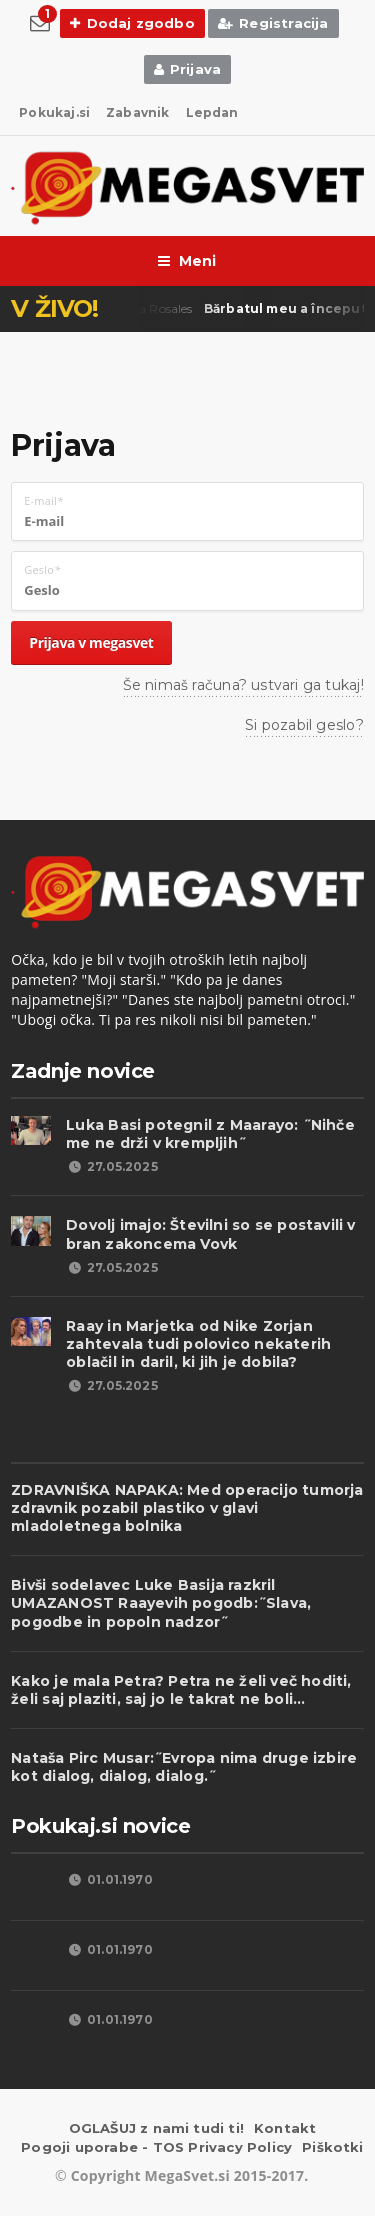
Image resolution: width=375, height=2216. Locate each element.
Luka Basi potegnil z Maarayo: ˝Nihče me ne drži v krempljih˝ (210, 1134)
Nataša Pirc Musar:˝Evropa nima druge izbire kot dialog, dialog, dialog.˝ (184, 1767)
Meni (187, 261)
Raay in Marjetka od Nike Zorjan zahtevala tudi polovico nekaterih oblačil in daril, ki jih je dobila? (198, 1344)
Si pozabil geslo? (304, 725)
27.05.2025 (112, 1166)
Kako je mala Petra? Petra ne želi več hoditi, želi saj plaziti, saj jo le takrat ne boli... (181, 1690)
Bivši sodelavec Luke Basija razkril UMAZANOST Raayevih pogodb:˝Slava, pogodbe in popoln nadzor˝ (161, 1603)
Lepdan (212, 112)
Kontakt (285, 2128)
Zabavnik (137, 112)
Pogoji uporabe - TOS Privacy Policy (156, 2147)
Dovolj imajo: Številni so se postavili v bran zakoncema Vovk (210, 1234)
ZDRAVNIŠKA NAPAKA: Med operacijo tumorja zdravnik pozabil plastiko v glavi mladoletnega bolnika (187, 1508)
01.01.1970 (109, 1879)
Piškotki (333, 2147)
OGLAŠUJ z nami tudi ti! (157, 2128)
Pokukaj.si (54, 112)
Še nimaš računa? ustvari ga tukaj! (243, 685)
